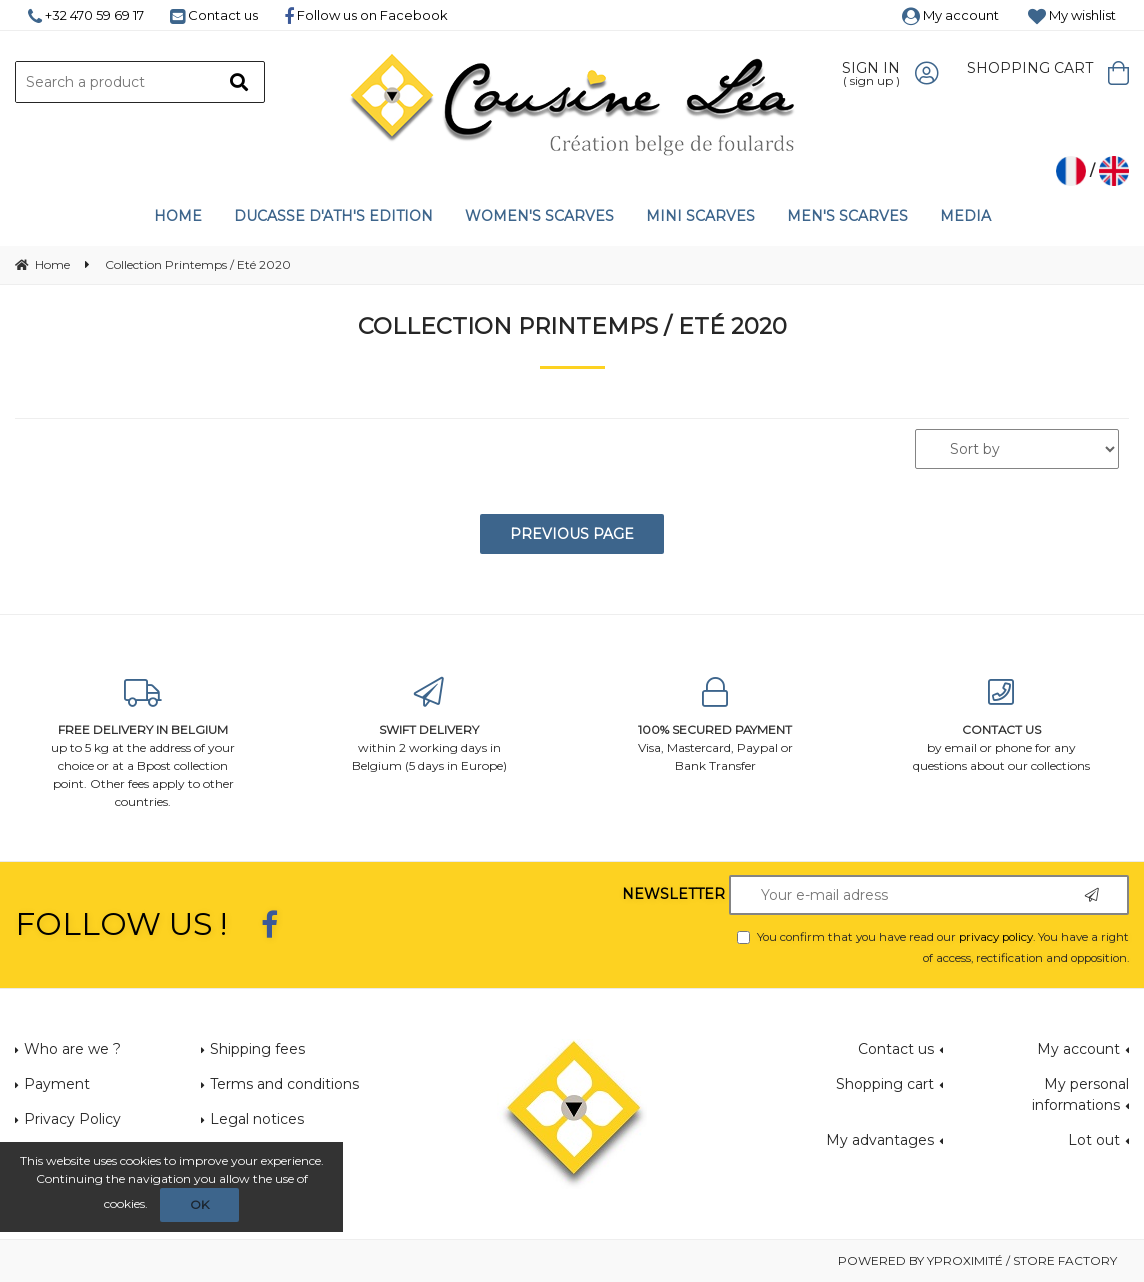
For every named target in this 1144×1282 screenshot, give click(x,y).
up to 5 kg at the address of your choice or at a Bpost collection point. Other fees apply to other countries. (143, 743)
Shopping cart (885, 1084)
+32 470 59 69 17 (86, 15)
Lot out (1094, 1140)
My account (950, 15)
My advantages (880, 1140)
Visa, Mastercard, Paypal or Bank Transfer (715, 725)
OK (199, 1204)
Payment (57, 1084)
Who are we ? (72, 1049)
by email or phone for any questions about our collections (1001, 725)
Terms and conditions (284, 1084)
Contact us (214, 15)
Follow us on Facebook (366, 15)
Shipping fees (257, 1049)
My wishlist (1072, 15)
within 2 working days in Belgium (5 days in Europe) (429, 725)
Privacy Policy (72, 1119)
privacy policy (996, 937)
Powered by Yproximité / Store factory (977, 1260)
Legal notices (257, 1119)
